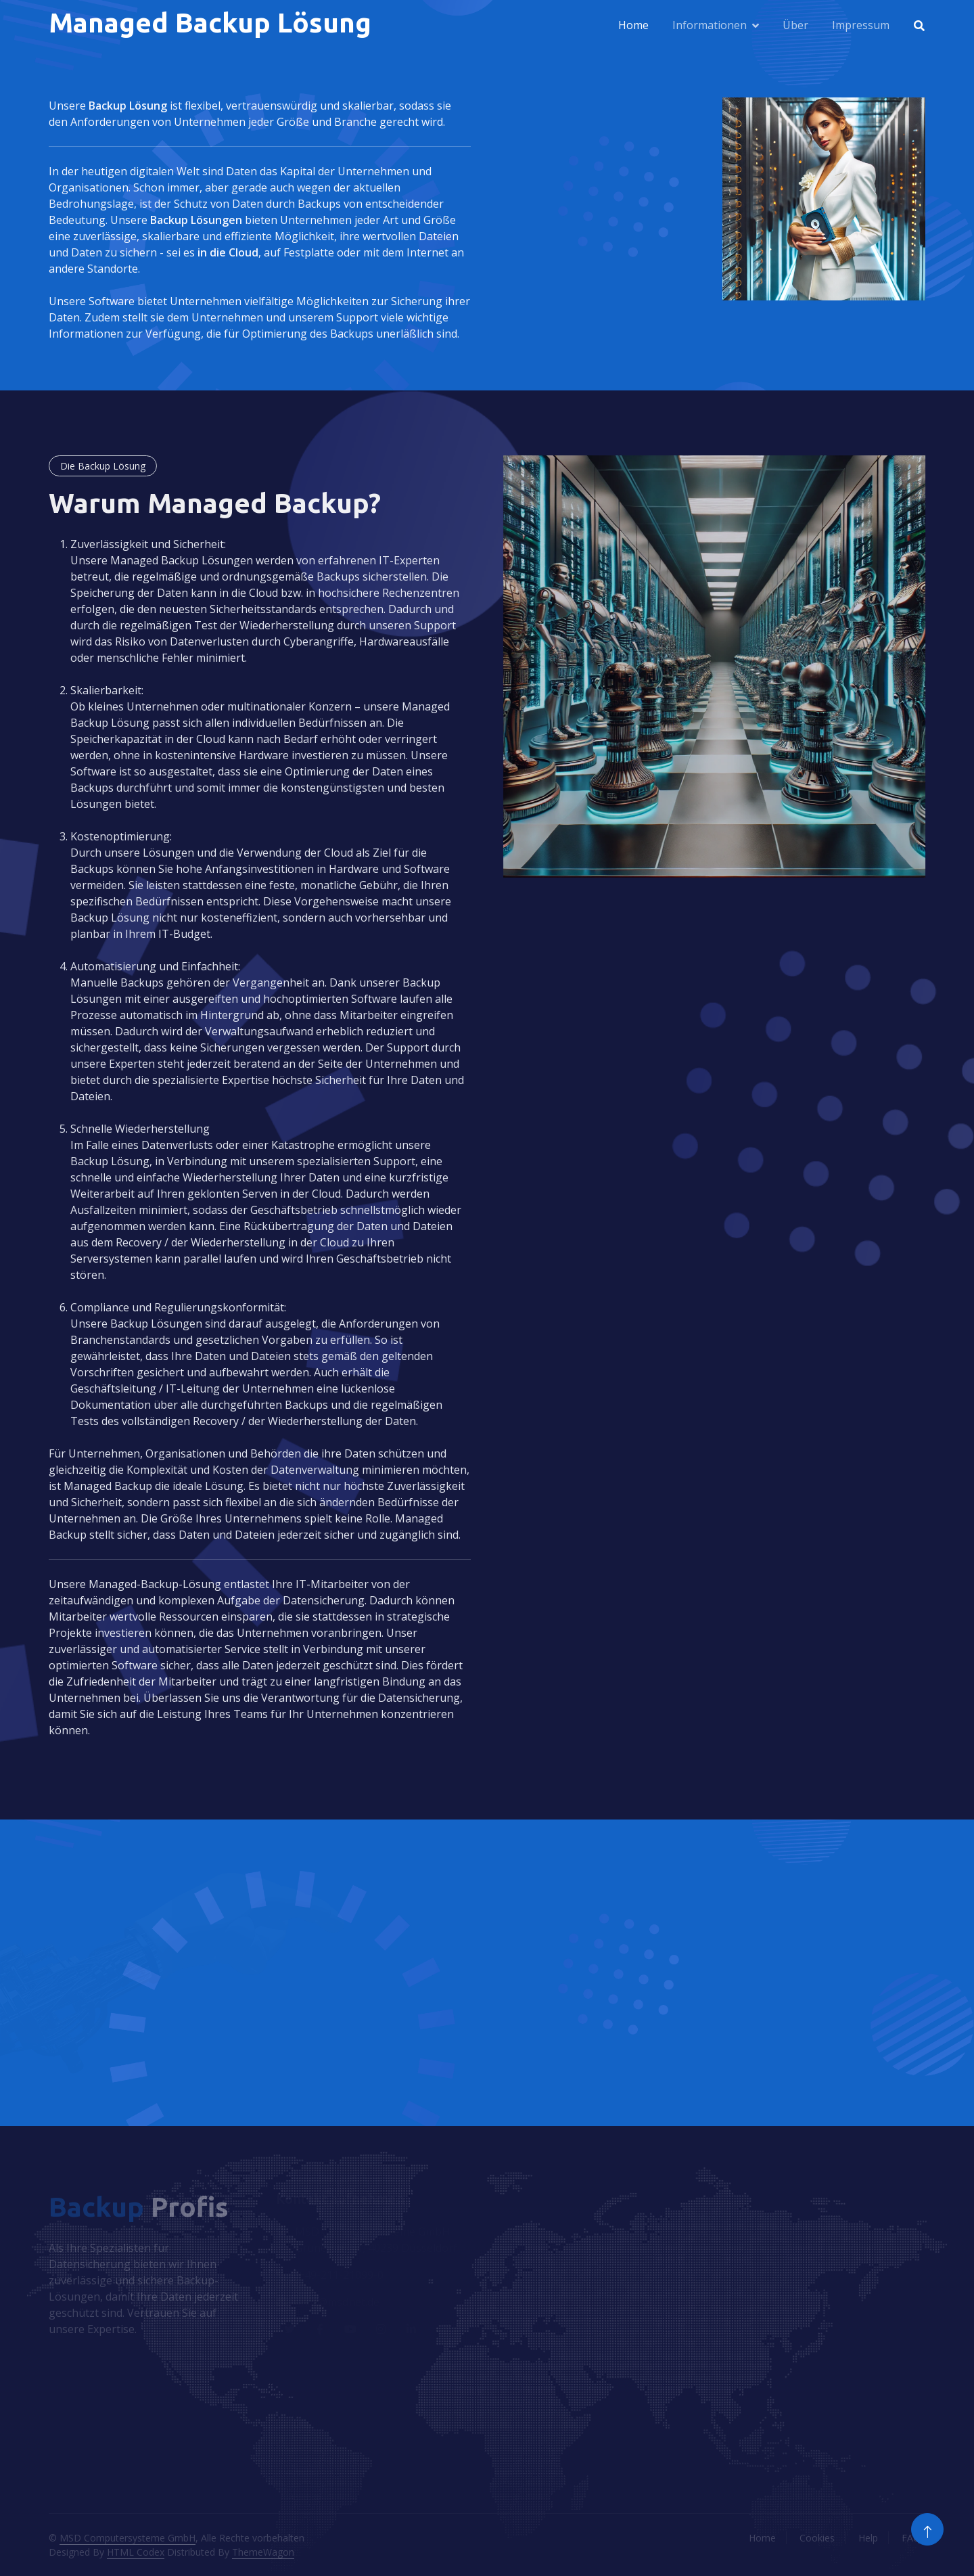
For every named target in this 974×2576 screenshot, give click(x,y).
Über (795, 25)
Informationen (709, 25)
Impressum (860, 25)
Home (633, 25)
